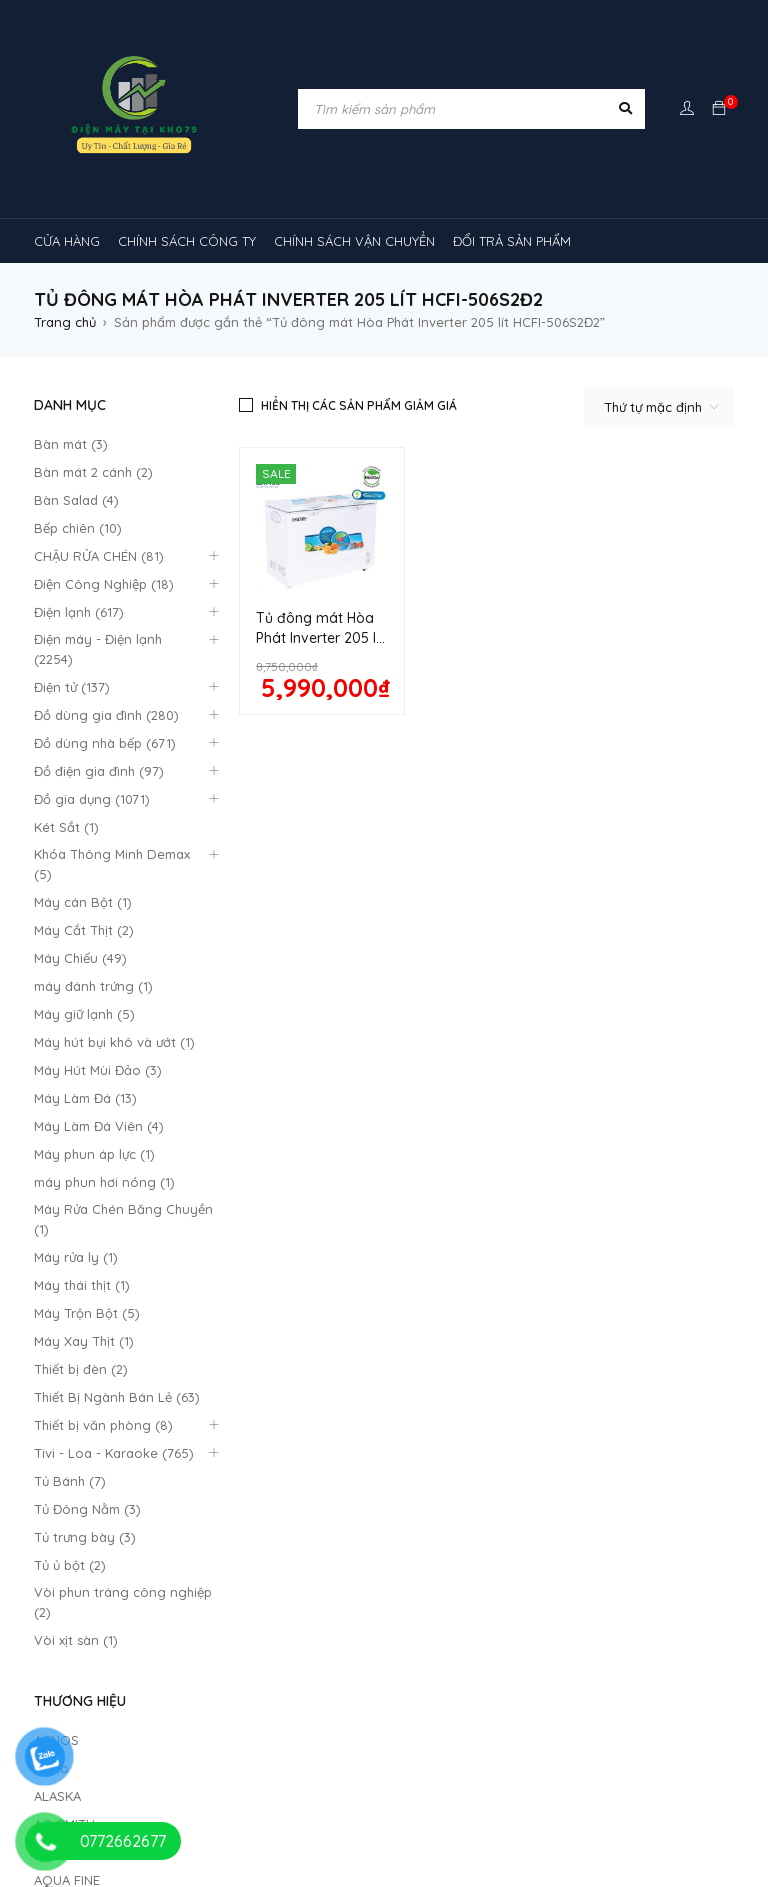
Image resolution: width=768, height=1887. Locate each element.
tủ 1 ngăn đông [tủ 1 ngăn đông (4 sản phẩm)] (236, 1729)
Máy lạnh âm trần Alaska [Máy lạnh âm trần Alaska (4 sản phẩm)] (274, 1577)
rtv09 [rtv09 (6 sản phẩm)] (566, 1691)
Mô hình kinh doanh (274, 1199)
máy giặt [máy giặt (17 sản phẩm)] (365, 1501)
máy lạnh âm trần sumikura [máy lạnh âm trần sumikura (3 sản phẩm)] (351, 1653)
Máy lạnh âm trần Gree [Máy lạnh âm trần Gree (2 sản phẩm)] (626, 1501)
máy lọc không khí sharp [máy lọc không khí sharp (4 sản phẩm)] (125, 1691)
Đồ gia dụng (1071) (92, 799)
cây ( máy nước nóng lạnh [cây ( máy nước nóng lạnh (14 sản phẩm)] (351, 1463)
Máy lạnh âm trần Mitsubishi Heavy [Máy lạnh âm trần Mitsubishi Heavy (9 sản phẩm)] (347, 1615)
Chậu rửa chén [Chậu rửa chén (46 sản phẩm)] (184, 1463)
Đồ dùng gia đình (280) (106, 715)
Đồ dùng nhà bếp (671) (105, 743)
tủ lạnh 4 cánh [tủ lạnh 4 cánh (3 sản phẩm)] (584, 1729)
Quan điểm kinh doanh (464, 1126)
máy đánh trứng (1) (93, 986)
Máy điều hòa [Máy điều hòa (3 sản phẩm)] (283, 1691)
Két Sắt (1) (66, 827)
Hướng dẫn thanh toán (465, 1154)
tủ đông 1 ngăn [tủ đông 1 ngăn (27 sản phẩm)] (325, 1805)
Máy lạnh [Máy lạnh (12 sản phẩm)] (202, 1539)
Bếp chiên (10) (78, 528)
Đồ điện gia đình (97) (99, 771)
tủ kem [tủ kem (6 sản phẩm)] (349, 1729)
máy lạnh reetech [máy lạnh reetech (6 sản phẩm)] (103, 1577)
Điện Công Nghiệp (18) (104, 584)
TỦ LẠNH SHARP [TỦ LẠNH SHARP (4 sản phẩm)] (98, 1729)
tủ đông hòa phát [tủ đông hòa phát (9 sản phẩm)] (606, 1805)
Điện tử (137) (72, 687)
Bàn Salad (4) (76, 500)
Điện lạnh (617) (79, 612)
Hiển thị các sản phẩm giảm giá (359, 405)
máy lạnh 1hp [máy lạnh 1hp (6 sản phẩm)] (310, 1539)
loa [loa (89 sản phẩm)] (176, 1501)
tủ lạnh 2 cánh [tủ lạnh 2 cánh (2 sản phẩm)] (457, 1729)
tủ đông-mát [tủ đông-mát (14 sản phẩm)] (197, 1805)
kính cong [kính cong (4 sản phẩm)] (80, 1501)
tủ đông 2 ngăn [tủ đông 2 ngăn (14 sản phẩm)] (462, 1805)
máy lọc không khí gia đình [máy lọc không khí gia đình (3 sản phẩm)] (560, 1653)
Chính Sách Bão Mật (456, 1204)
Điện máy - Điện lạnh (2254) (98, 649)
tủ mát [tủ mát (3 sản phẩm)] (693, 1729)
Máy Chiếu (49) (80, 958)
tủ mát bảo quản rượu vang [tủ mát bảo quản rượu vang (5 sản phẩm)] (546, 1767)
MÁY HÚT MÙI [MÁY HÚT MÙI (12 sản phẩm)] (473, 1501)
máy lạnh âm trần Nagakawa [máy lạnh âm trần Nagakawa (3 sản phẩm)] (585, 1615)
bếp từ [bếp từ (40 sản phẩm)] (74, 1463)
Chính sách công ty (274, 1151)
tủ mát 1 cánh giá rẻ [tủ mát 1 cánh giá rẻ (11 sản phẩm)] (233, 1767)
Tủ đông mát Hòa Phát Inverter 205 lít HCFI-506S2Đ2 (320, 638)
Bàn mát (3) (71, 444)
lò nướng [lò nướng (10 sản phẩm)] (269, 1501)
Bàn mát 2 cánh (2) (93, 472)
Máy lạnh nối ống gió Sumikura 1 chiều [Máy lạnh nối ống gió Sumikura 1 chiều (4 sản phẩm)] (511, 1539)
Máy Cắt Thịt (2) (84, 930)
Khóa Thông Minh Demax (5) (112, 864)
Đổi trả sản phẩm (267, 1175)
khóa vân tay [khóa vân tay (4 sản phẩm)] (605, 1463)
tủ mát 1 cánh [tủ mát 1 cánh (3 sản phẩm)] (90, 1767)
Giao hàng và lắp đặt (460, 1182)
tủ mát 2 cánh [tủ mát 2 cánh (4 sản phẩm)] (377, 1767)
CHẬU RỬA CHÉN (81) (99, 556)
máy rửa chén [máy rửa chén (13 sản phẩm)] (91, 1539)
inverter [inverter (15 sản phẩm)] (499, 1463)
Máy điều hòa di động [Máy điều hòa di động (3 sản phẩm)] (433, 1691)
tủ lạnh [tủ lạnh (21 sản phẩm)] (656, 1691)
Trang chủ (65, 322)
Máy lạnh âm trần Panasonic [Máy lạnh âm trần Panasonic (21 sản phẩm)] (137, 1653)
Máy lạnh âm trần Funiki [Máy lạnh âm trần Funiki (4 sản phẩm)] (465, 1577)
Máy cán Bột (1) (83, 902)
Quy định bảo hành (274, 1127)
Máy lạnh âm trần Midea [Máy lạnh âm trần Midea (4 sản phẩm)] (124, 1615)
